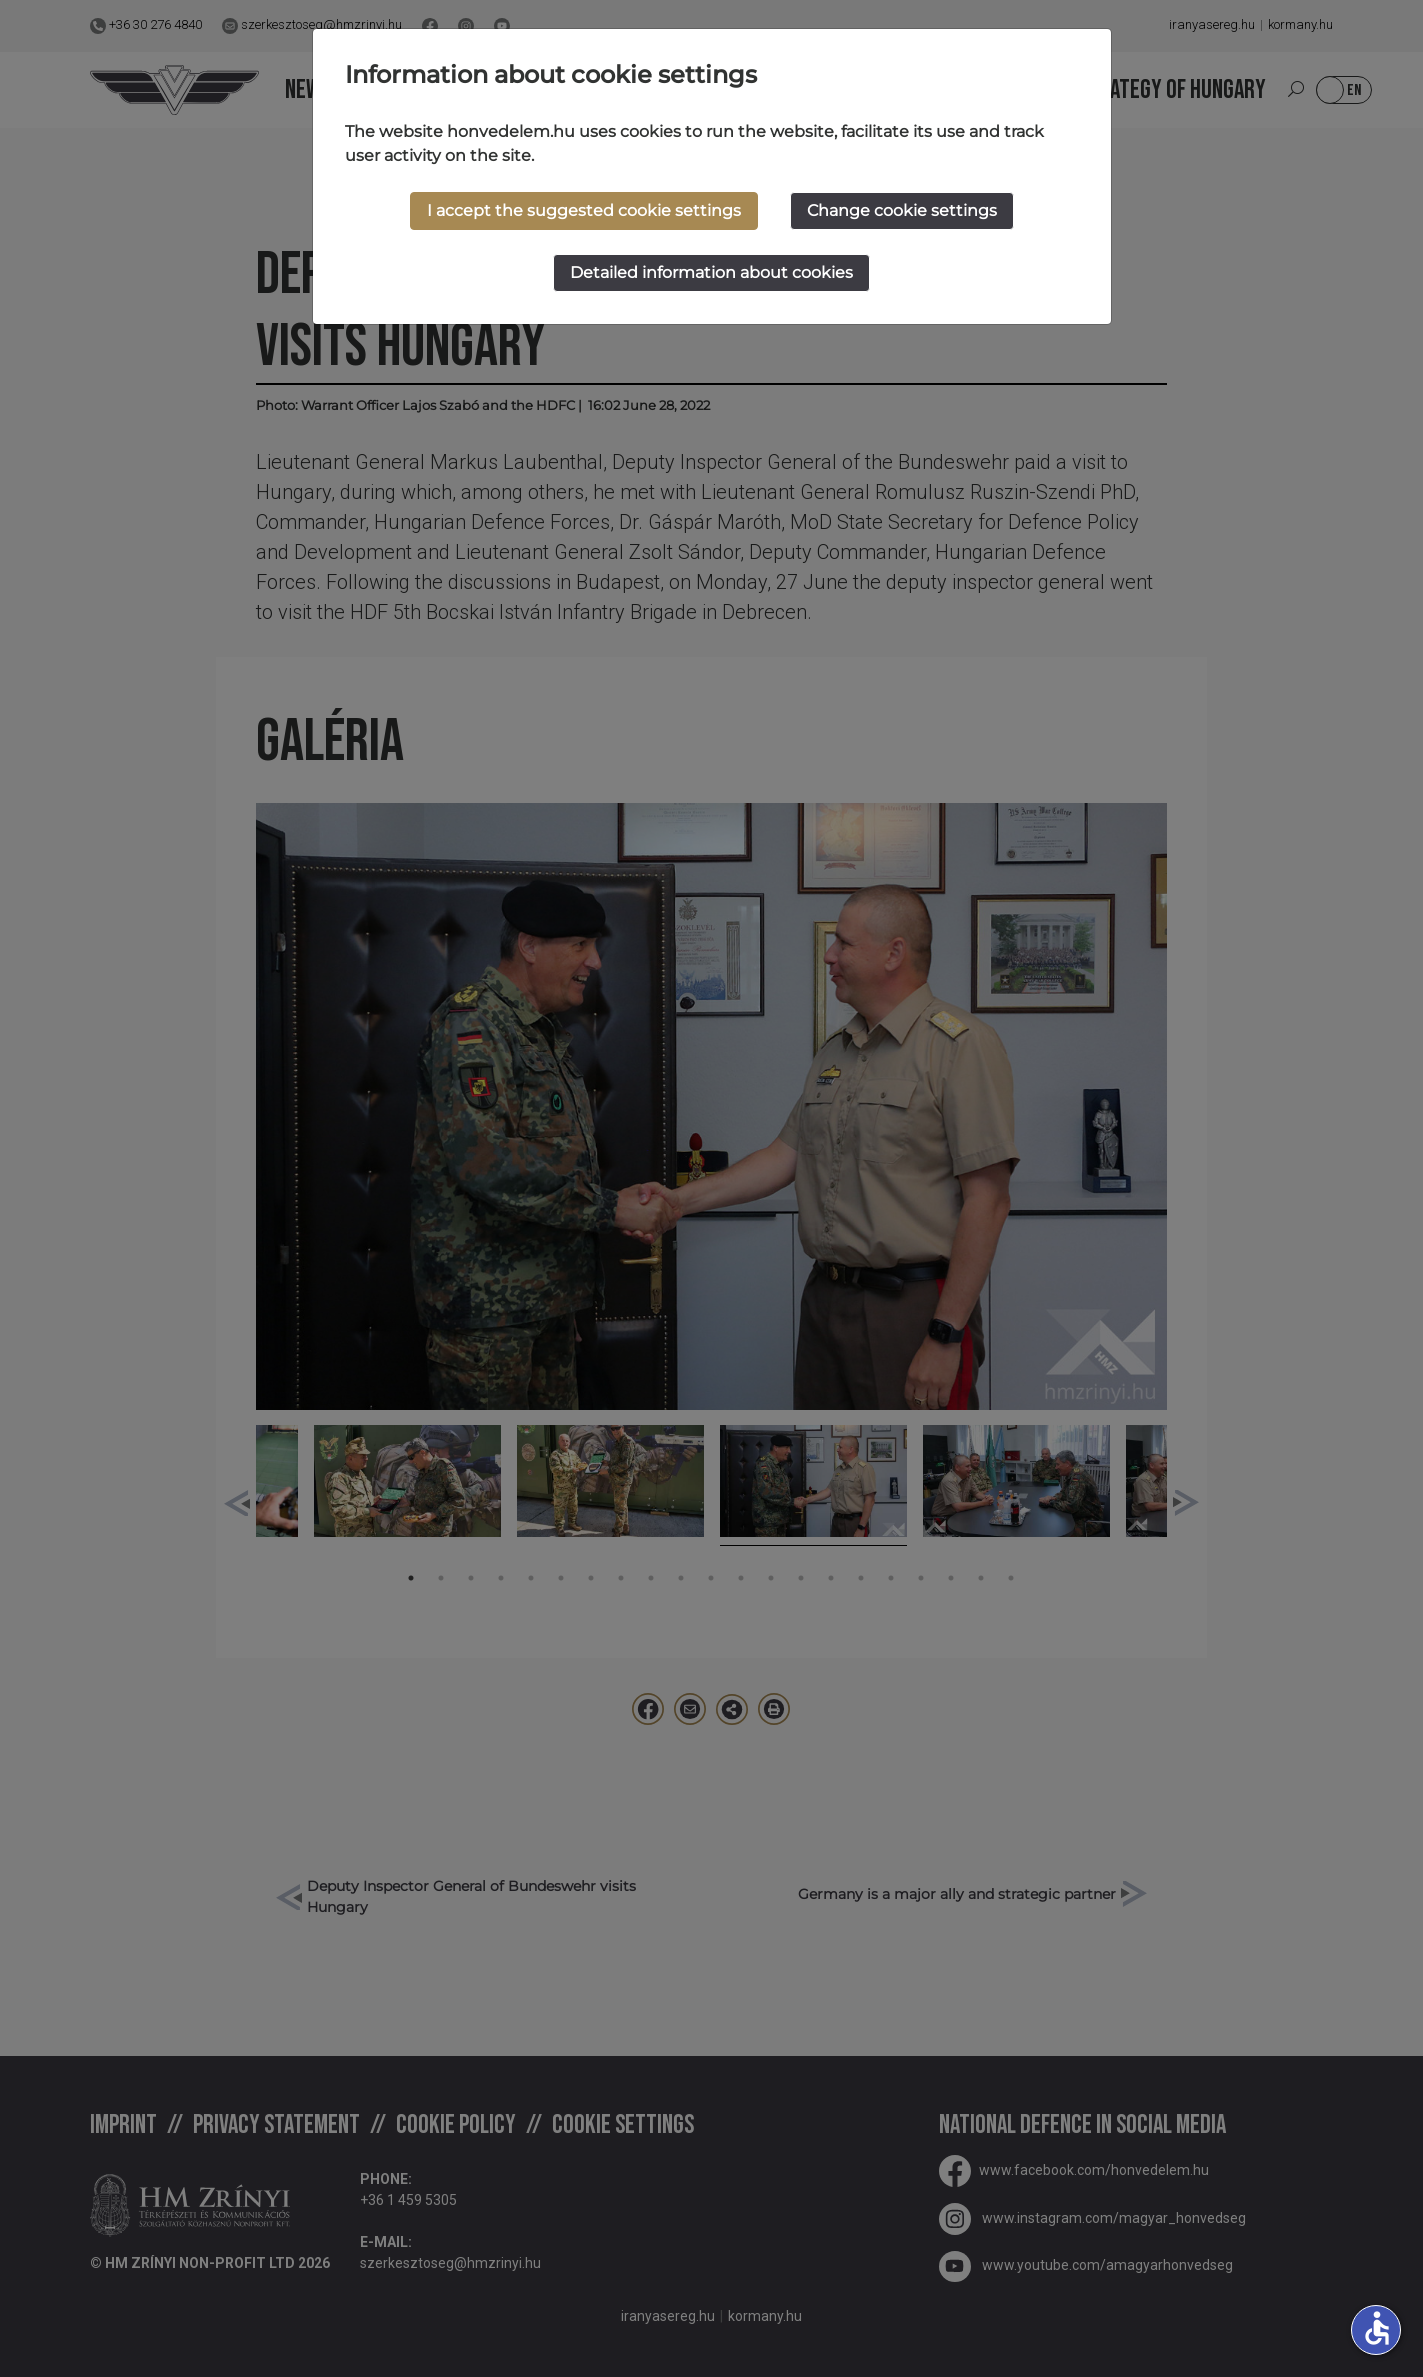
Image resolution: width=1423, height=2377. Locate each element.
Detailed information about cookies (711, 272)
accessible (1377, 2328)
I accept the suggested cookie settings (584, 210)
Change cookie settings (902, 210)
